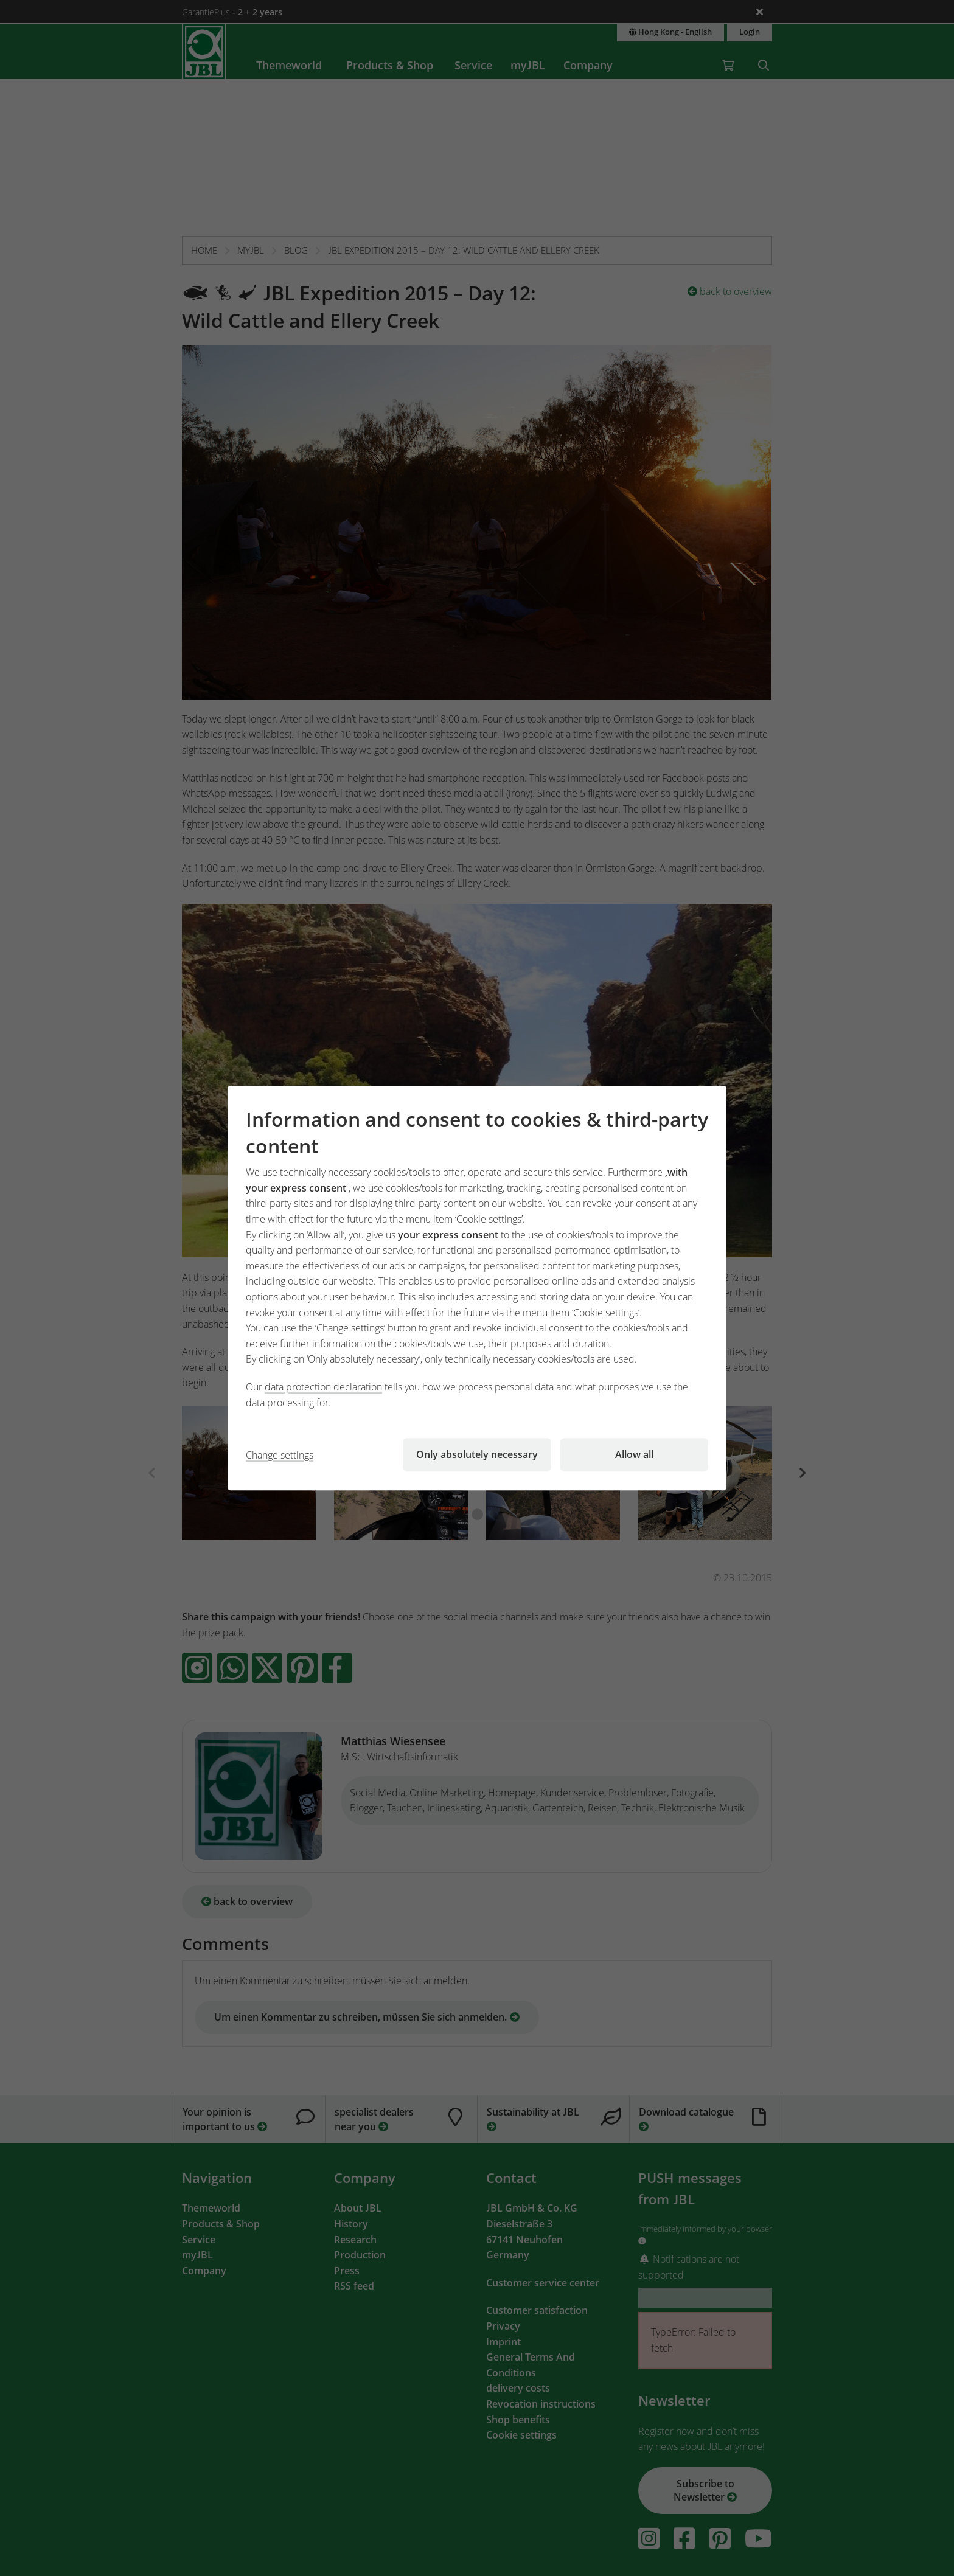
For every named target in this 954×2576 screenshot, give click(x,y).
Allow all (634, 1454)
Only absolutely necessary (477, 1454)
